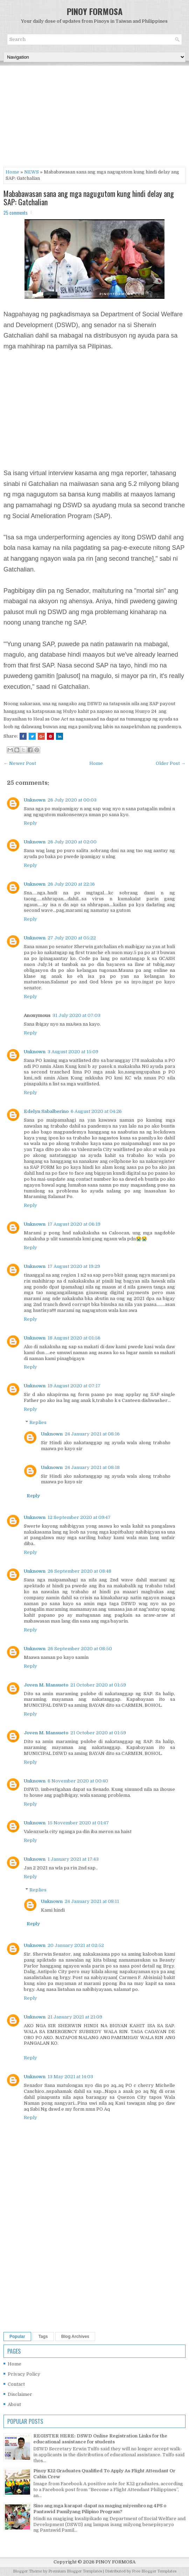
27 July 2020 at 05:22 (72, 937)
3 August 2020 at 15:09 (73, 1051)
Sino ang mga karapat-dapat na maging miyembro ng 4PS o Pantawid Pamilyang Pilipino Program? (99, 2508)
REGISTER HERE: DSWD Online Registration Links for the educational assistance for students (100, 2438)
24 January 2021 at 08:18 (92, 1467)
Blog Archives (75, 2336)
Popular (17, 2336)
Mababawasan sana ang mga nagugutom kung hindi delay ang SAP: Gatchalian (89, 197)
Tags (43, 2336)
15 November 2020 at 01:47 (78, 1822)
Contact (16, 2384)
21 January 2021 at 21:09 (75, 2017)
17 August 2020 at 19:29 (74, 1266)
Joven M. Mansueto (46, 1685)
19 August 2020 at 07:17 (74, 1385)
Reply (30, 823)
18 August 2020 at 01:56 (74, 1338)
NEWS (31, 172)
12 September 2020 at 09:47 (79, 1517)
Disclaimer (20, 2394)
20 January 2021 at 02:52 (76, 1945)
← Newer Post (20, 763)
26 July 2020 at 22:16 (71, 884)
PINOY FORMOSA (94, 11)
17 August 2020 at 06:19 (74, 1224)
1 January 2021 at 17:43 (73, 1859)
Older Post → (171, 763)
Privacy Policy (24, 2374)
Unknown (35, 800)
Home (12, 172)
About (14, 2404)
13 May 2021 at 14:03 (70, 2076)
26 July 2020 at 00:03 (72, 800)
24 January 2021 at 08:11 (92, 1901)
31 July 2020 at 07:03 (76, 1015)
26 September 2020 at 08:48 (79, 1571)
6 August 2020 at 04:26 (96, 1111)
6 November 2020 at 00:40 (78, 1781)
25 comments (16, 212)
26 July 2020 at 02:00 (72, 841)
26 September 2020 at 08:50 (80, 1648)
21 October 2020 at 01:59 (98, 1685)
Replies (38, 1422)
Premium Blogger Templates (75, 2571)
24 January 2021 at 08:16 (92, 1434)
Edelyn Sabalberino (46, 1111)
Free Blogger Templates (154, 2571)
